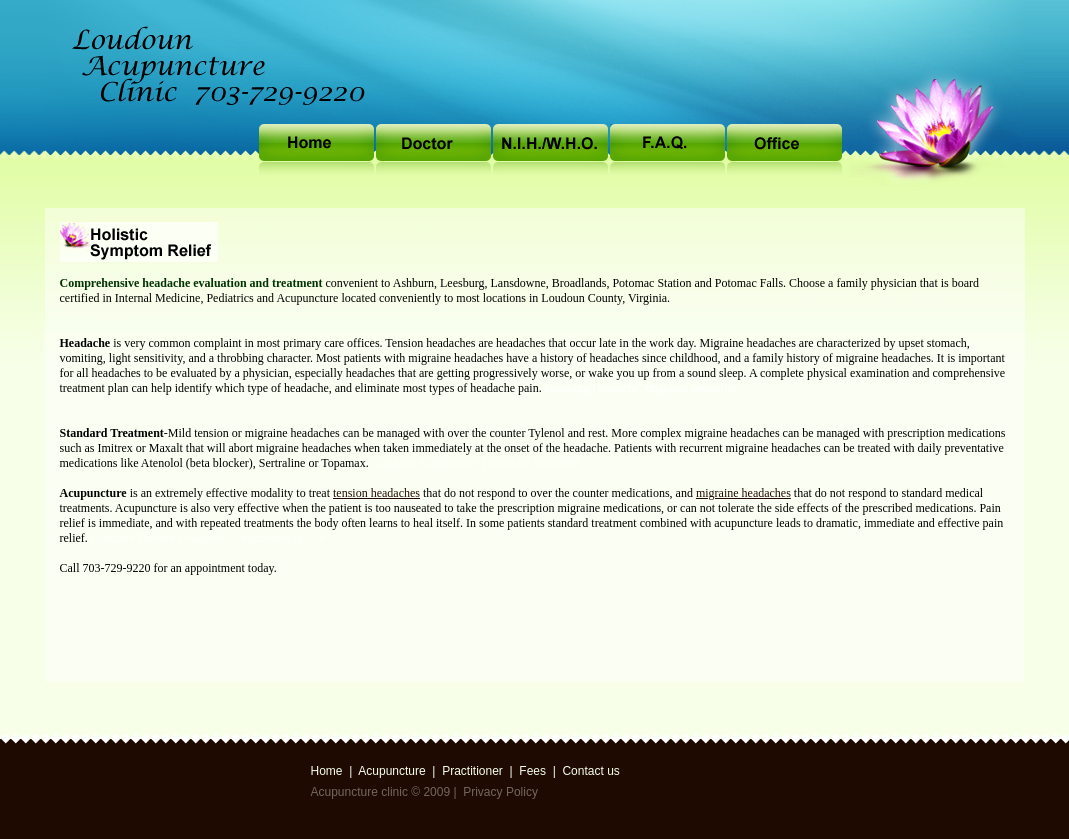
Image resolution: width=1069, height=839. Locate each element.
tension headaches (376, 493)
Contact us (590, 771)
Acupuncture (391, 771)
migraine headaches (743, 493)
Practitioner (472, 771)
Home (327, 771)
